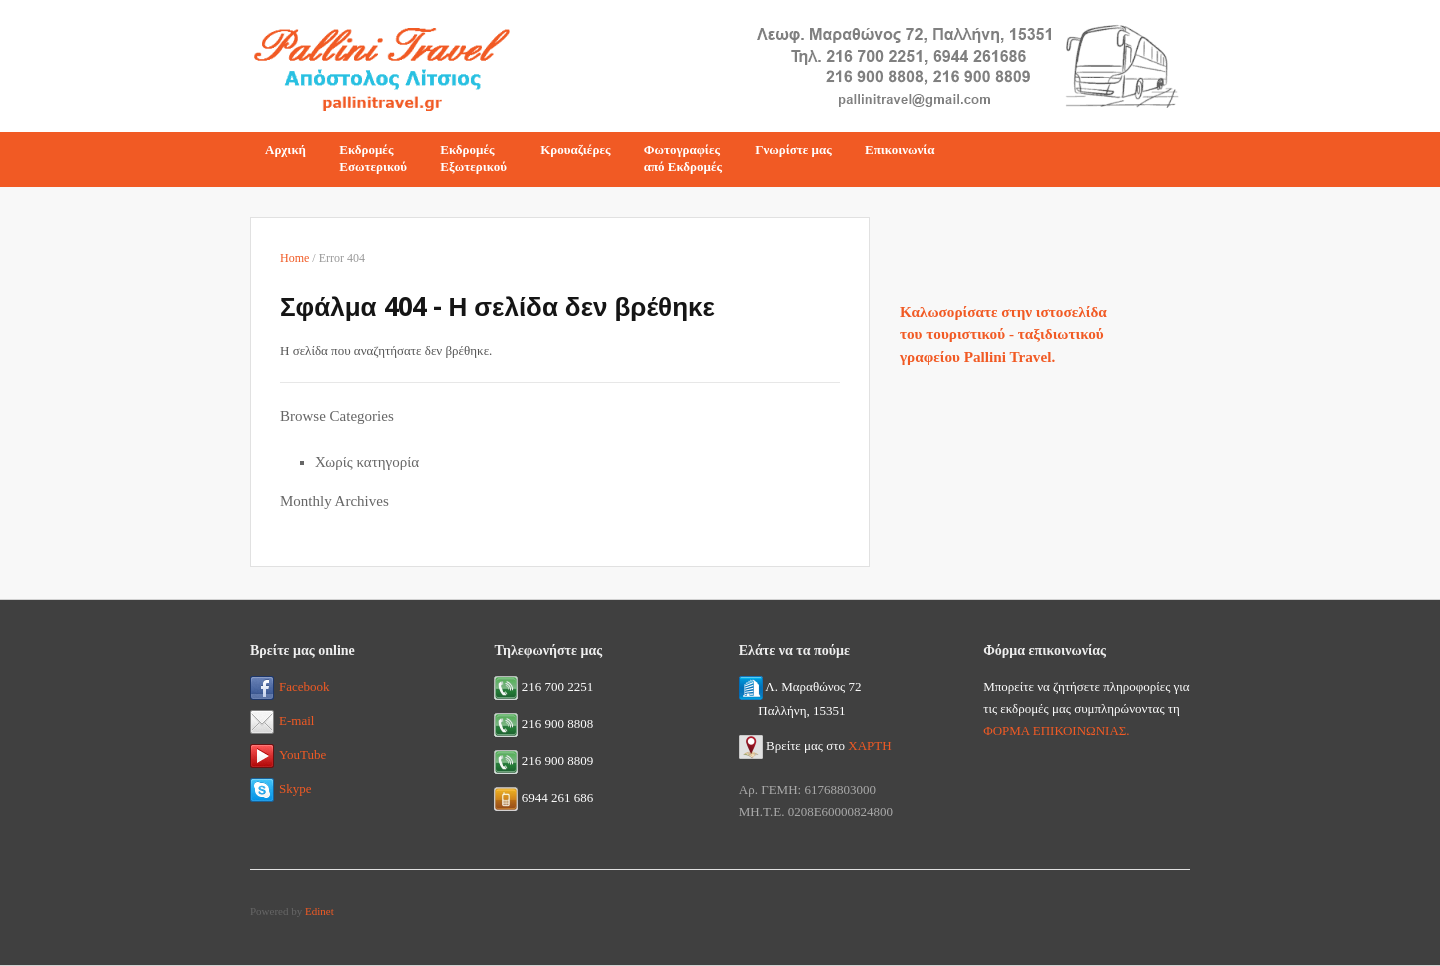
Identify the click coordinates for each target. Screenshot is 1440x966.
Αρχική (285, 149)
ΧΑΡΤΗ (869, 745)
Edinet (319, 911)
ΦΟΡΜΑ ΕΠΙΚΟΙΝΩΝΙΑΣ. (1056, 730)
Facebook (290, 686)
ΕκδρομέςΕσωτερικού (373, 158)
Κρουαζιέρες (575, 149)
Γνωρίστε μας (793, 149)
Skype (281, 788)
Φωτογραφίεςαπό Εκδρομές (683, 158)
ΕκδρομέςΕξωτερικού (473, 158)
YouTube (288, 754)
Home (294, 258)
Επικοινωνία (900, 149)
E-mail (282, 720)
